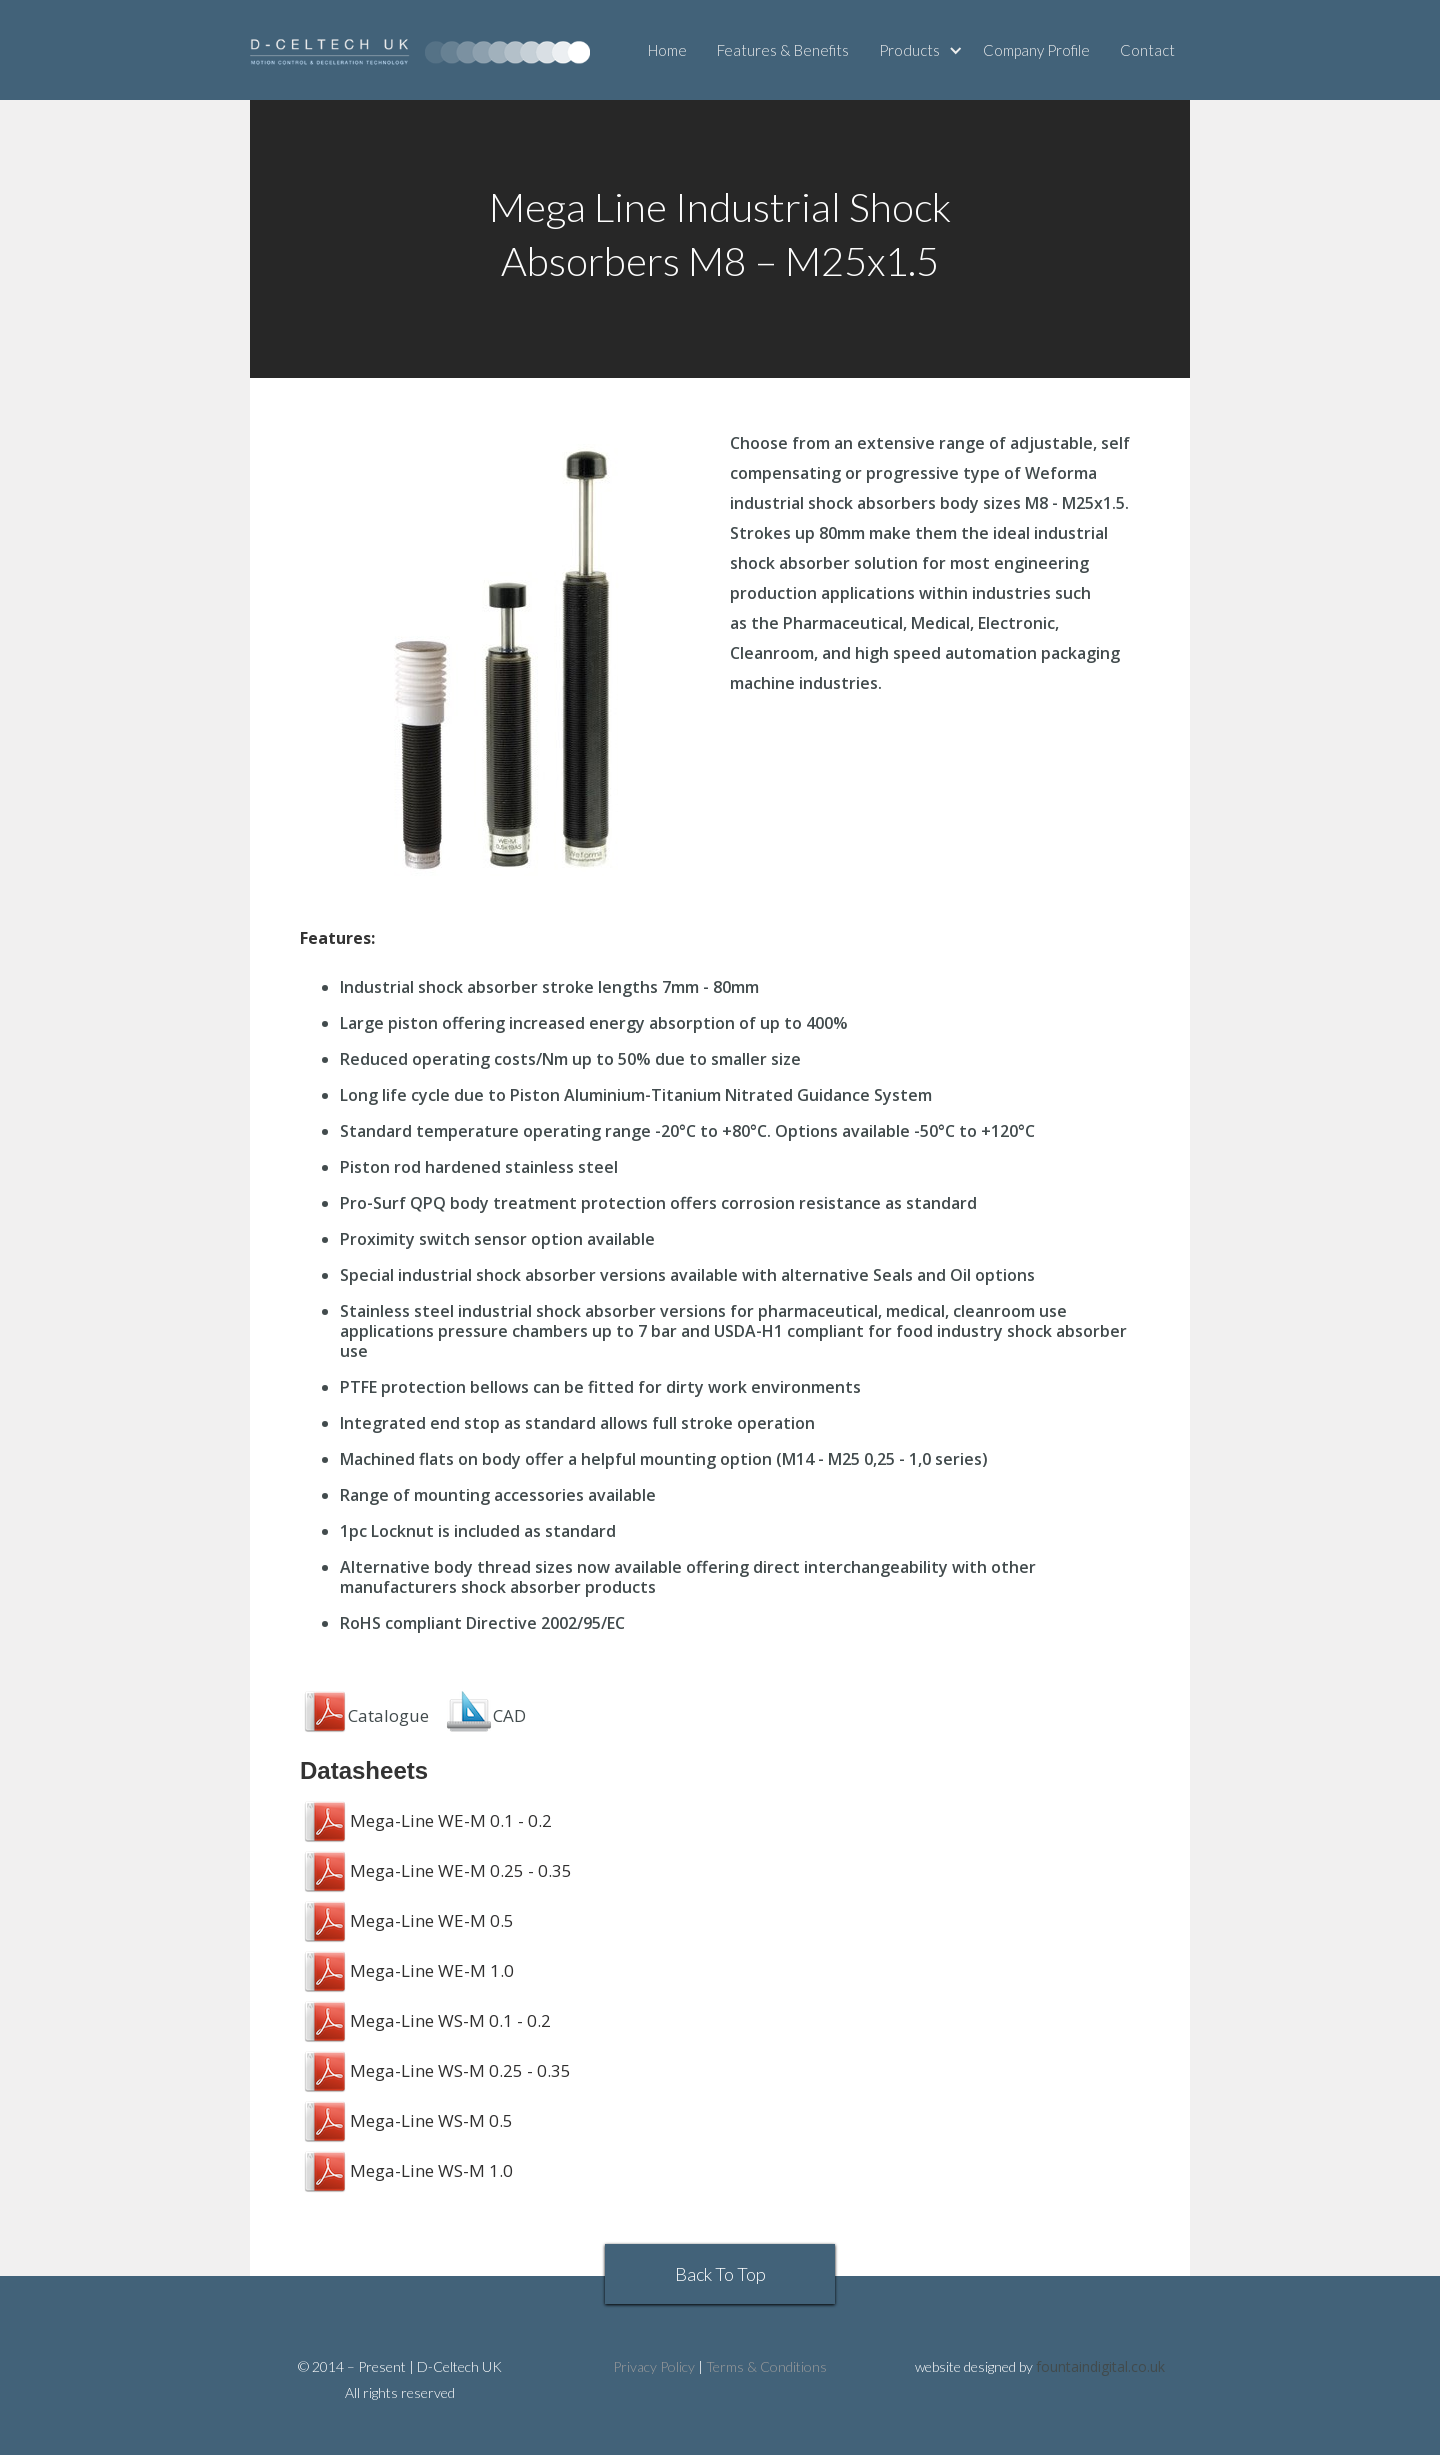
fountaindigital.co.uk (1100, 2366)
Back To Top (720, 2274)
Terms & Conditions (766, 2366)
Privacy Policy (654, 2366)
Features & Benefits (783, 50)
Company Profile (1036, 50)
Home (667, 50)
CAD (509, 1715)
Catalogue (364, 1715)
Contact (1147, 50)
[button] (923, 50)
